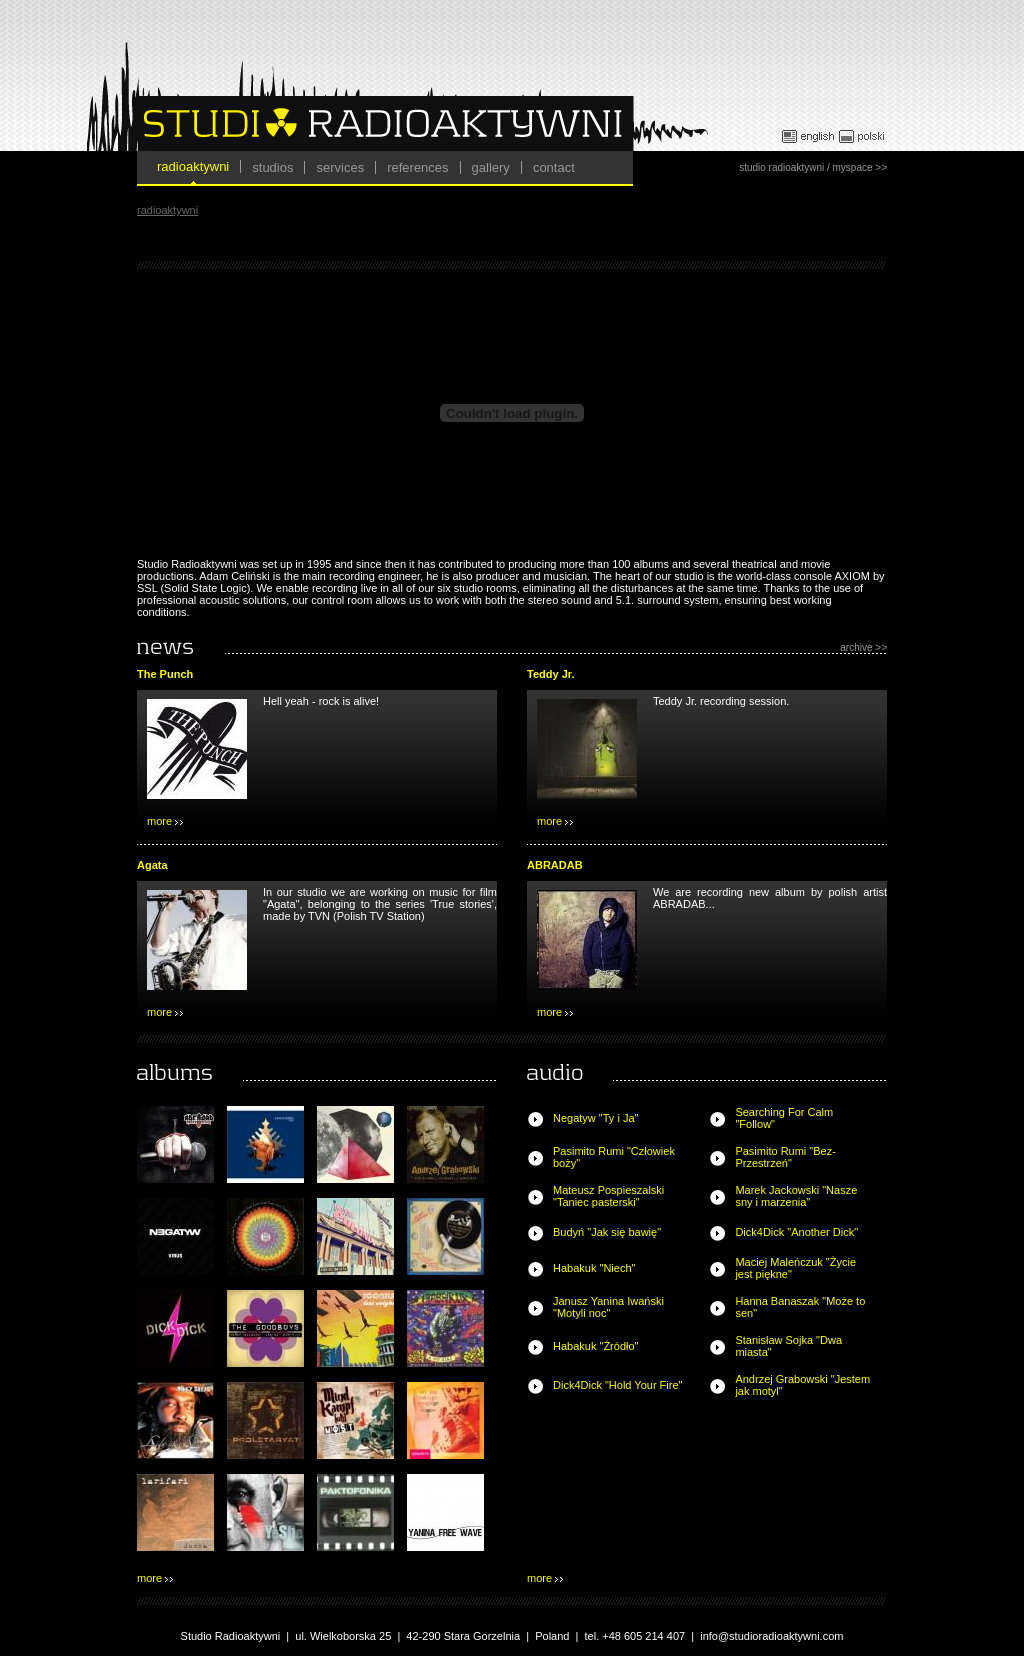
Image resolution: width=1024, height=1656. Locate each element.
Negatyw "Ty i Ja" (595, 1118)
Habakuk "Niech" (594, 1268)
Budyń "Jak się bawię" (607, 1232)
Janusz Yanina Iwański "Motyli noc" (608, 1307)
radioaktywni (193, 166)
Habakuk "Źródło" (595, 1346)
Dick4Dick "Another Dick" (796, 1232)
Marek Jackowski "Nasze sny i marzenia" (796, 1196)
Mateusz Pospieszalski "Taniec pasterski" (608, 1196)
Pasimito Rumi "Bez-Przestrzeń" (785, 1157)
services (340, 167)
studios (272, 167)
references (417, 167)
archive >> (863, 647)
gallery (491, 167)
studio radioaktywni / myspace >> (813, 167)
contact (554, 167)
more (165, 821)
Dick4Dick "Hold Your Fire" (617, 1385)
